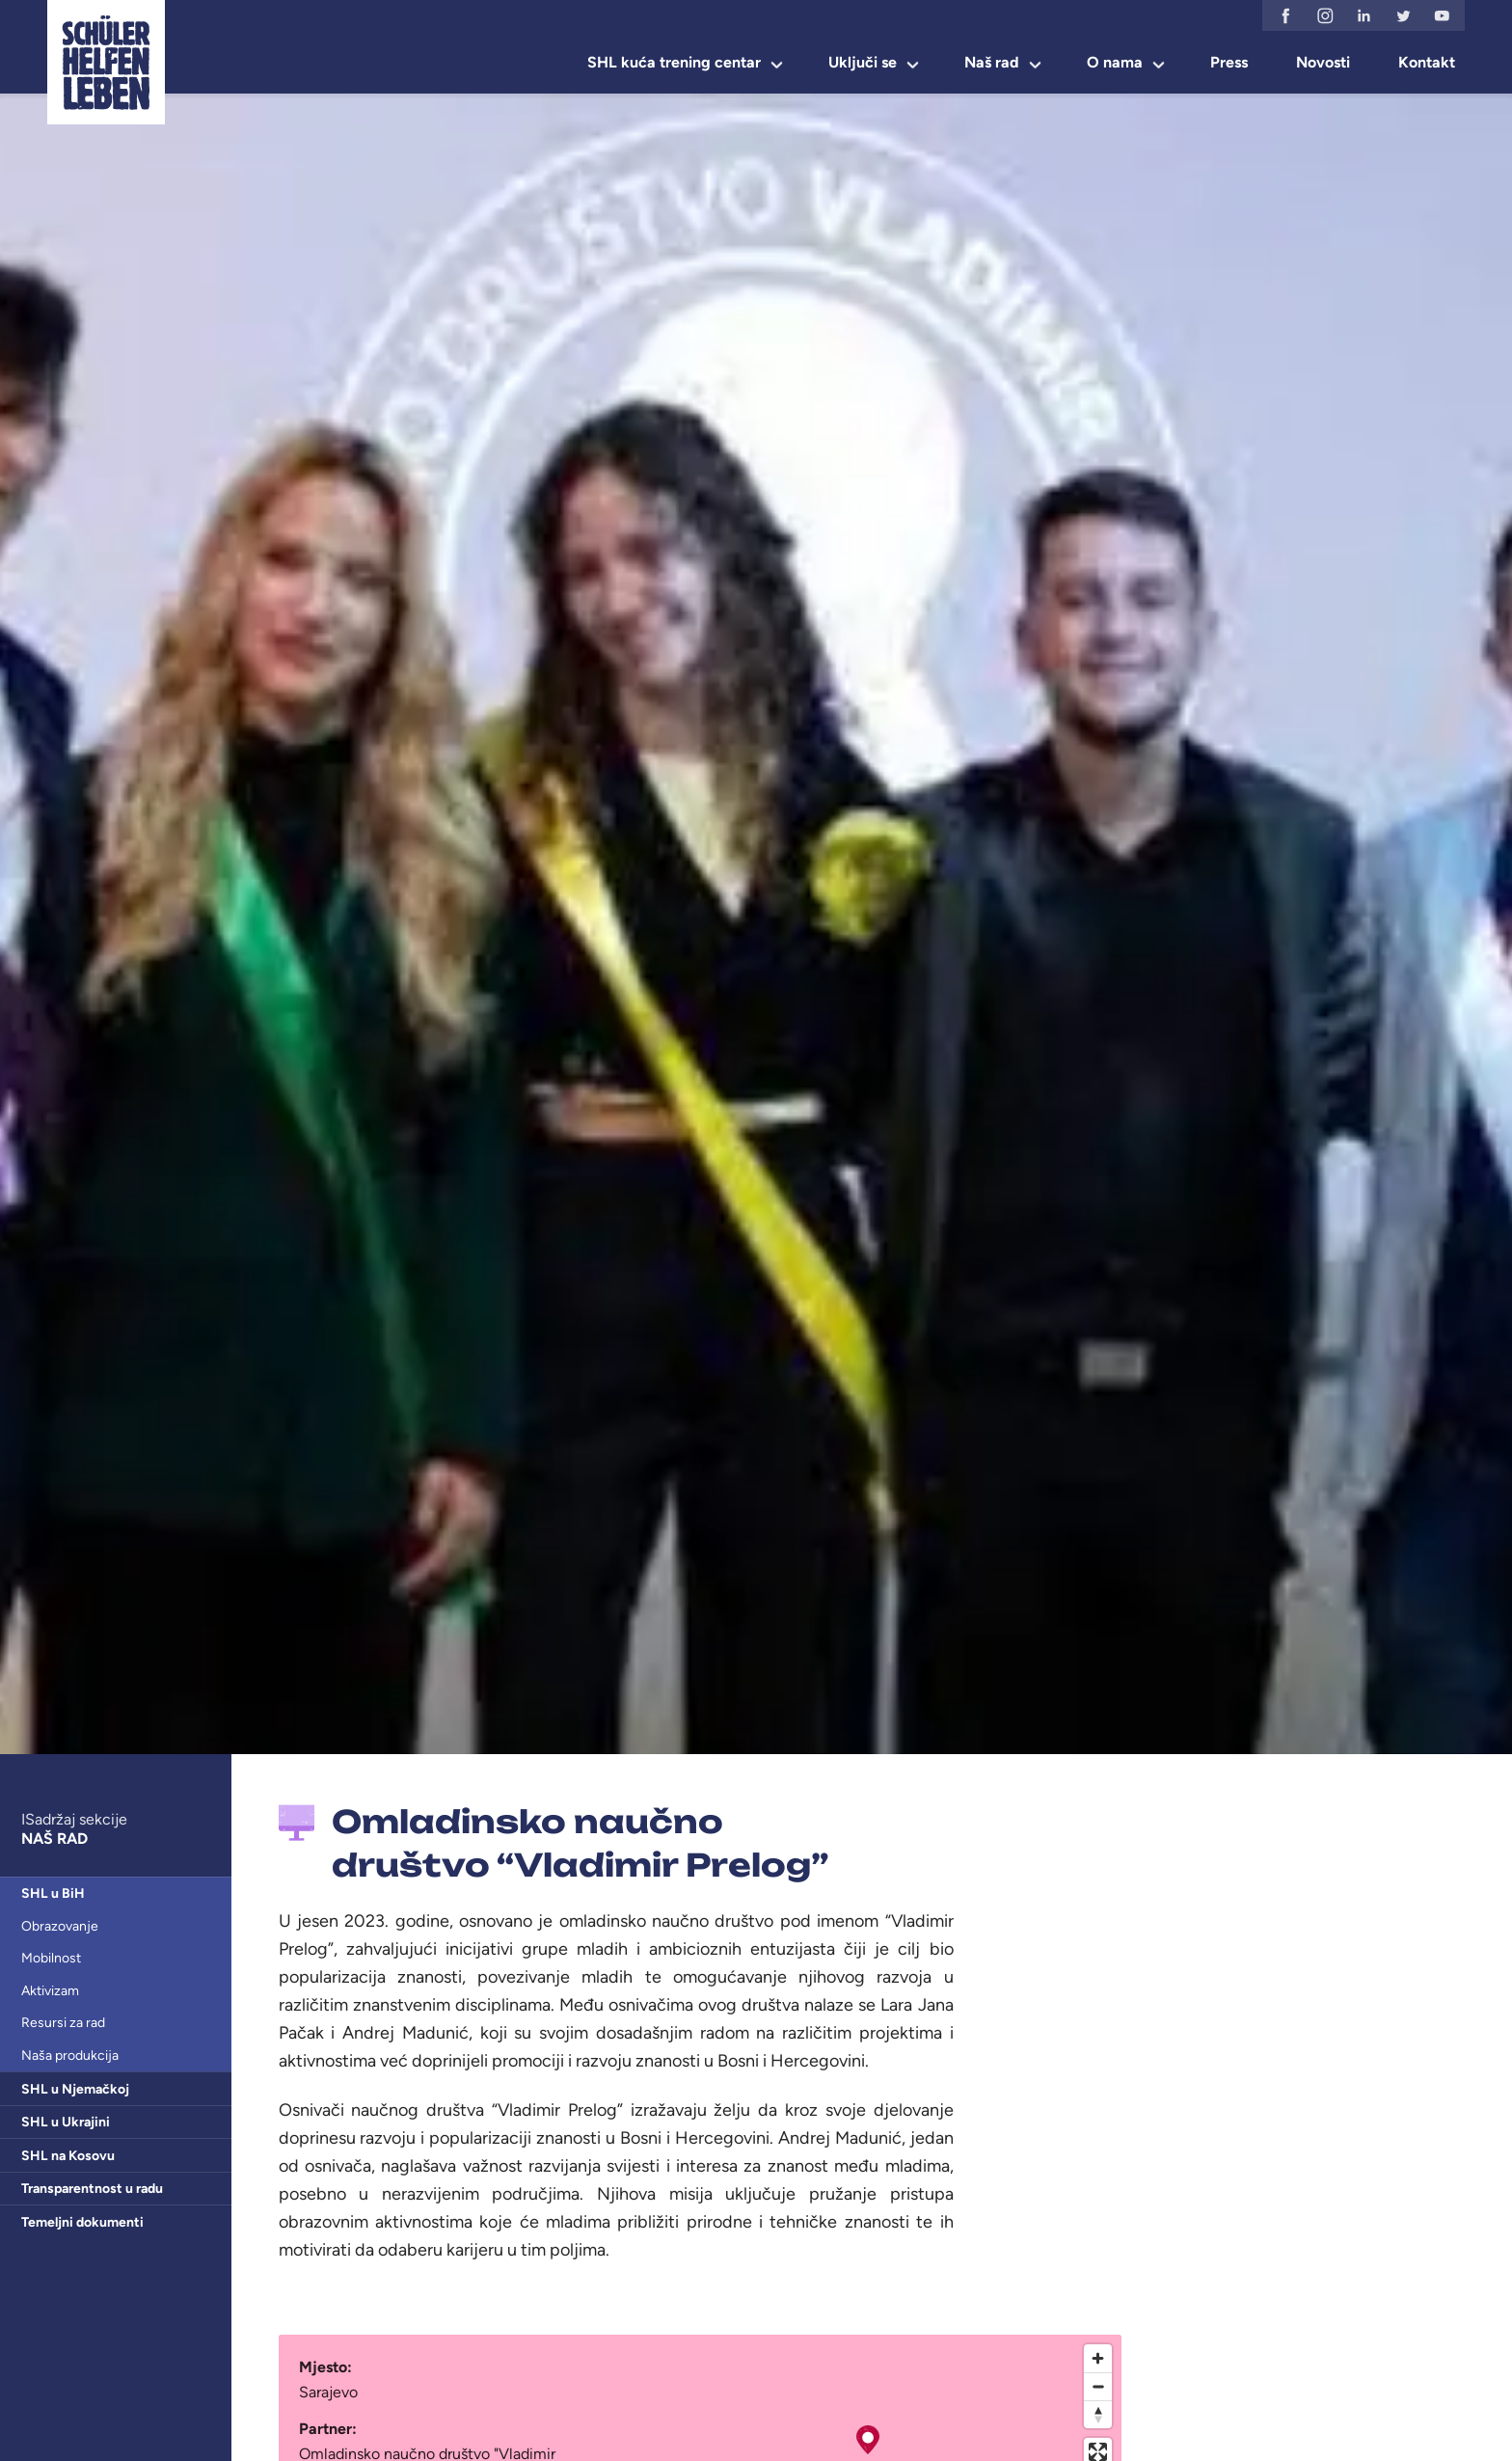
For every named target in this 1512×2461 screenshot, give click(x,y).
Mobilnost (51, 1958)
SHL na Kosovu (68, 2156)
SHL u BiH (53, 1893)
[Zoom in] (1098, 2358)
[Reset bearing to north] (1098, 2414)
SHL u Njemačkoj (75, 2089)
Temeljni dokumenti (82, 2222)
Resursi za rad (63, 2023)
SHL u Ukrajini (65, 2122)
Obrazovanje (59, 1926)
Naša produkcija (70, 2055)
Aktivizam (50, 1991)
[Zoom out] (1098, 2386)
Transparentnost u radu (92, 2188)
